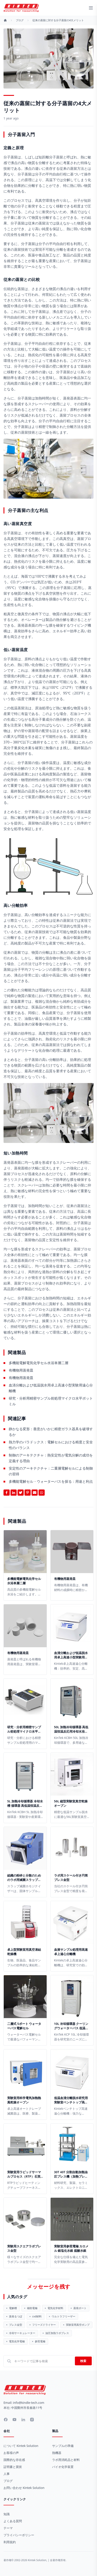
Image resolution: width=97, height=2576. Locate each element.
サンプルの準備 (63, 2446)
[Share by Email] (35, 1493)
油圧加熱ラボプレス (56, 2333)
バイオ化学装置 (63, 2467)
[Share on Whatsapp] (42, 1493)
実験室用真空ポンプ (76, 2325)
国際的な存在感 (14, 2460)
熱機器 (56, 2453)
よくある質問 (13, 2521)
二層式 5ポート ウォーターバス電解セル (24, 2026)
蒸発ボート (78, 2308)
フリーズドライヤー (43, 2325)
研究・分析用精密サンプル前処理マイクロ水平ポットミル (24, 1729)
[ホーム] (5, 20)
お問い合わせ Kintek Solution (24, 2488)
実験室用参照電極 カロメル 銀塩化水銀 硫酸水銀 (71, 2248)
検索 (83, 2361)
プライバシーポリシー (19, 2535)
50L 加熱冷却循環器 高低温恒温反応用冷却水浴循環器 (71, 1729)
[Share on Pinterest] (28, 1493)
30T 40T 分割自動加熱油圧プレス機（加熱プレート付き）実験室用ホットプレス (71, 2174)
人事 (7, 2474)
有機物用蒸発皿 (21, 1370)
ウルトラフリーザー (62, 2316)
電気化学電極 (15, 2341)
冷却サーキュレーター (20, 2333)
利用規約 (10, 2542)
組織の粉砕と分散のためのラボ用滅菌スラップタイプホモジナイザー (24, 1877)
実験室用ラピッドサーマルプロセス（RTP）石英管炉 (24, 2174)
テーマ (8, 2528)
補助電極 (30, 2308)
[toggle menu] (90, 8)
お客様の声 (11, 2453)
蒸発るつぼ (14, 2316)
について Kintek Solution (21, 2446)
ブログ (20, 20)
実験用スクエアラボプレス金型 (24, 2248)
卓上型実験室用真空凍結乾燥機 (24, 1951)
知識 (7, 2514)
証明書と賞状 (13, 2467)
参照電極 (38, 2341)
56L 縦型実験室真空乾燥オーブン (71, 1803)
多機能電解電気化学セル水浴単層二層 (38, 1362)
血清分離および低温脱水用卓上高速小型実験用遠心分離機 (71, 1655)
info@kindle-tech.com (28, 2403)
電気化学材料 (54, 2308)
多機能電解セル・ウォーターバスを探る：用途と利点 (51, 1481)
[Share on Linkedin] (14, 1493)
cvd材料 (36, 2316)
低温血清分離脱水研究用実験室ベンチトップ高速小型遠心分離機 (71, 2100)
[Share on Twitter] (21, 1493)
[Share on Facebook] (7, 1493)
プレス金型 (14, 2325)
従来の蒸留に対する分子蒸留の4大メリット (58, 20)
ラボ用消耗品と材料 (66, 2460)
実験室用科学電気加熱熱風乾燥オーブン (24, 2100)
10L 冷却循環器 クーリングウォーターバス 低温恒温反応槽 (71, 2026)
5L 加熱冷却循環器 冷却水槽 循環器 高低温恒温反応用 (25, 1803)
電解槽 (11, 2308)
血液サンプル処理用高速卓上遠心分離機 (71, 1951)
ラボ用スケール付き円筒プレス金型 (71, 1877)
